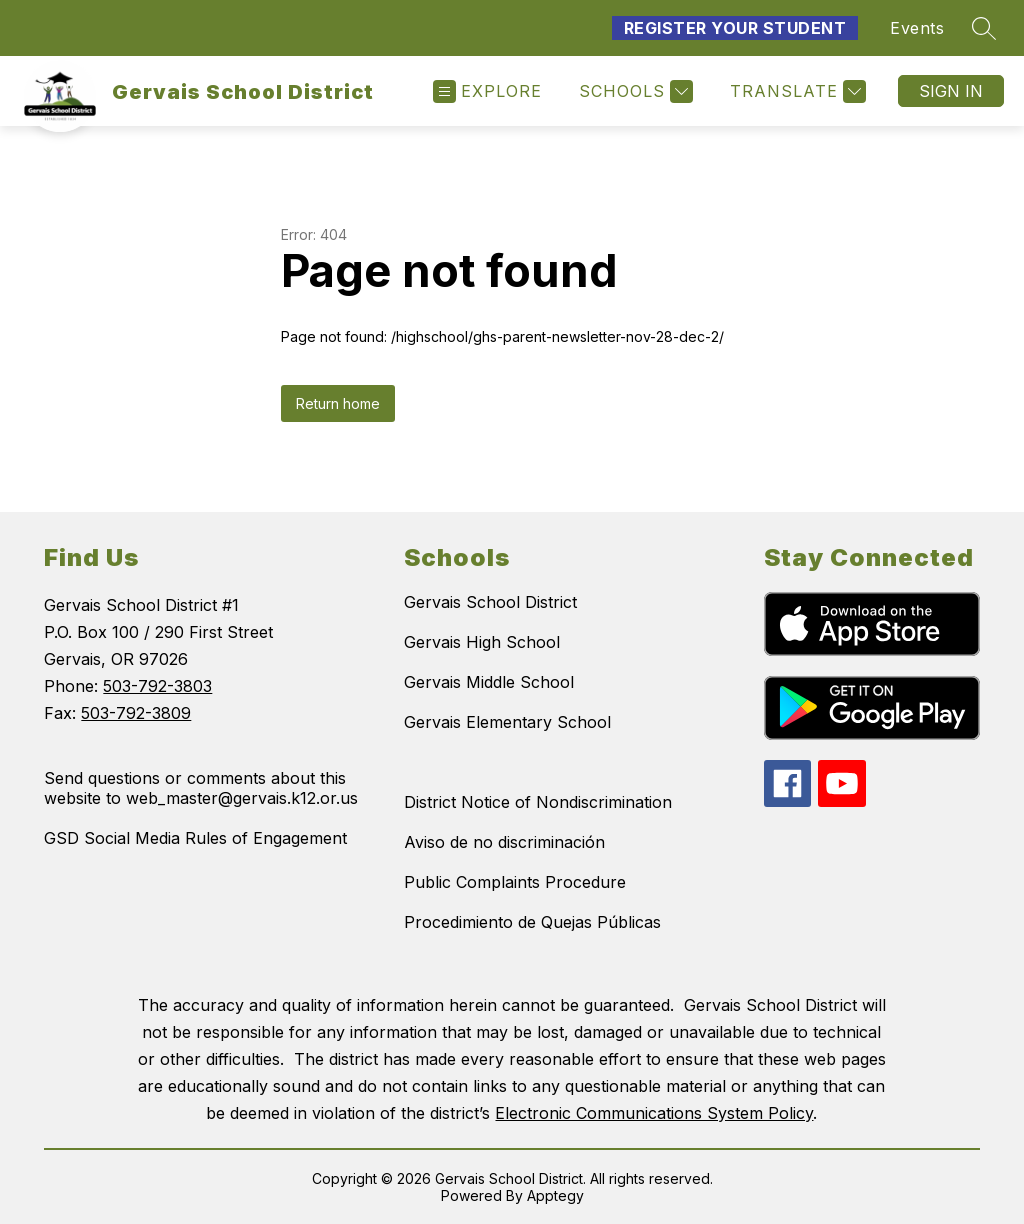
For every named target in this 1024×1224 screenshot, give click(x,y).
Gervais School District (490, 602)
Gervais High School (482, 642)
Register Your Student (735, 28)
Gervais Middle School (489, 682)
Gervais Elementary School (507, 722)
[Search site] (984, 28)
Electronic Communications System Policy (654, 1113)
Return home (338, 403)
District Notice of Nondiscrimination (538, 802)
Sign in (951, 91)
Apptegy (555, 1195)
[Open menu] (487, 91)
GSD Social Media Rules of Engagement (195, 838)
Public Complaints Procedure (515, 882)
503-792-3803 (157, 686)
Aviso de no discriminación (504, 842)
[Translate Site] (795, 91)
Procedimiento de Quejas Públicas (532, 922)
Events (917, 28)
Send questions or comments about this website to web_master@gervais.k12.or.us (201, 788)
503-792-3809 (136, 713)
